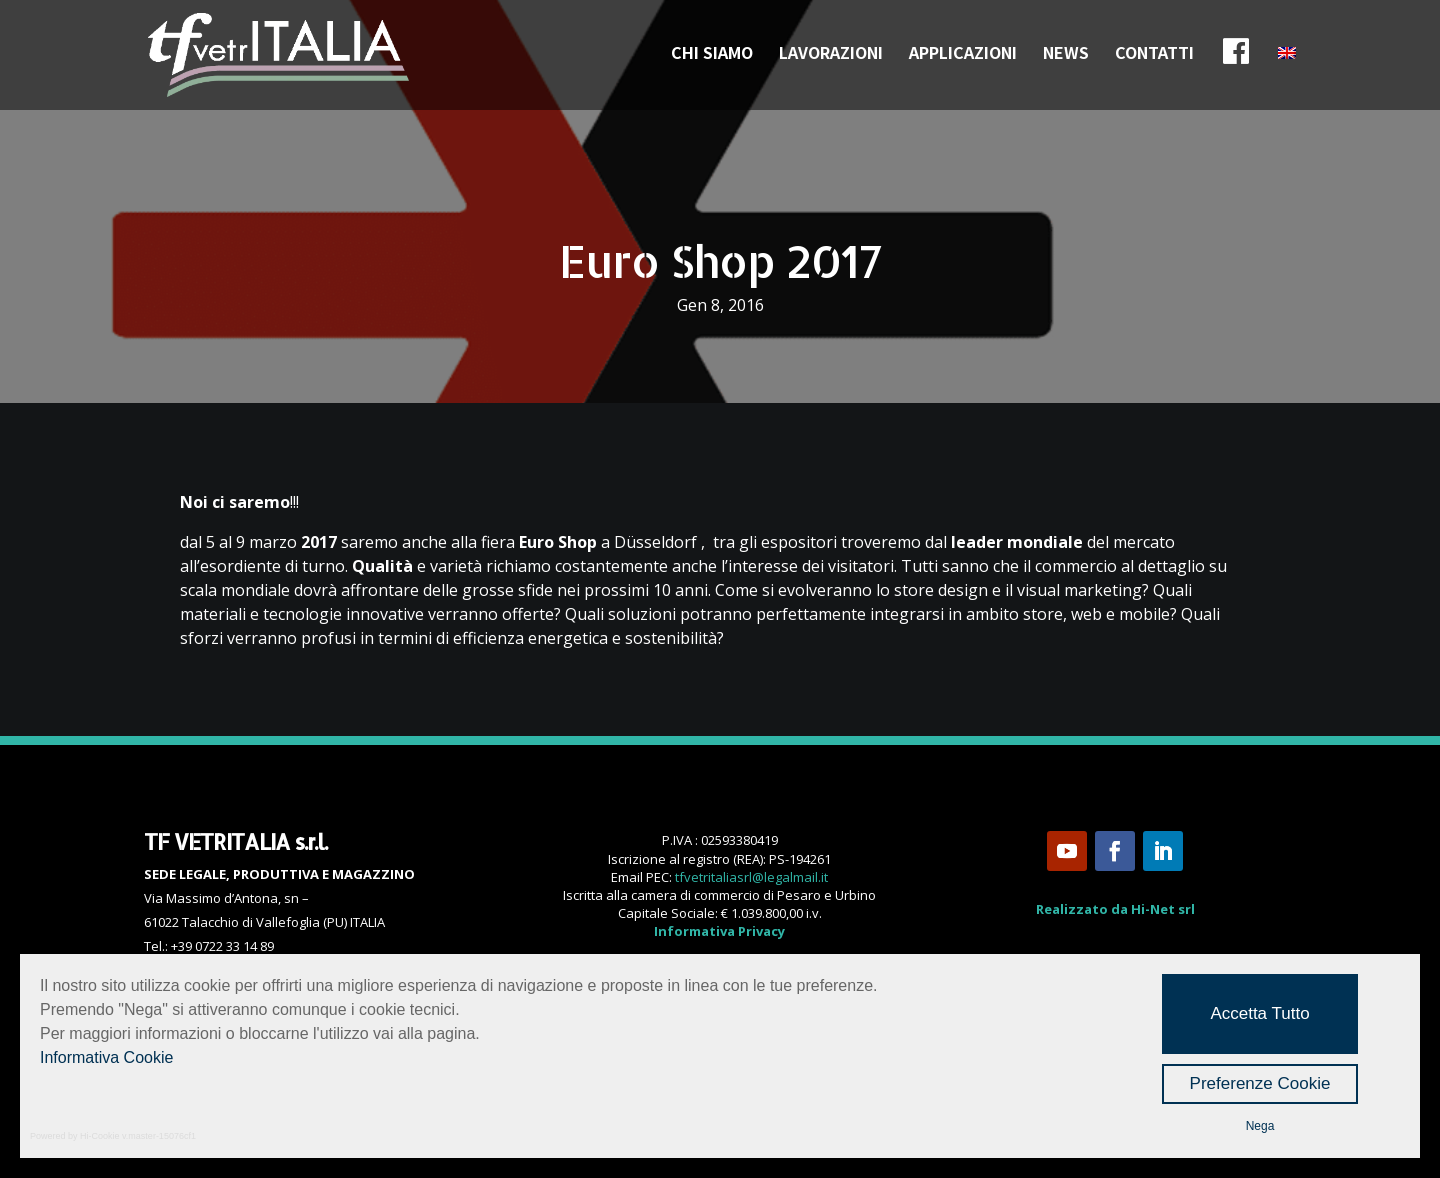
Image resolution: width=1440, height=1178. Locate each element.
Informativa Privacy (719, 931)
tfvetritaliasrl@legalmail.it (751, 877)
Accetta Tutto (1259, 1013)
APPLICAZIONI (963, 54)
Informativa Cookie (106, 1057)
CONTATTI (1154, 54)
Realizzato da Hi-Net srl (1115, 909)
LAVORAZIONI (831, 54)
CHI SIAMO (712, 54)
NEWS (1066, 54)
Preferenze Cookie (1260, 1083)
